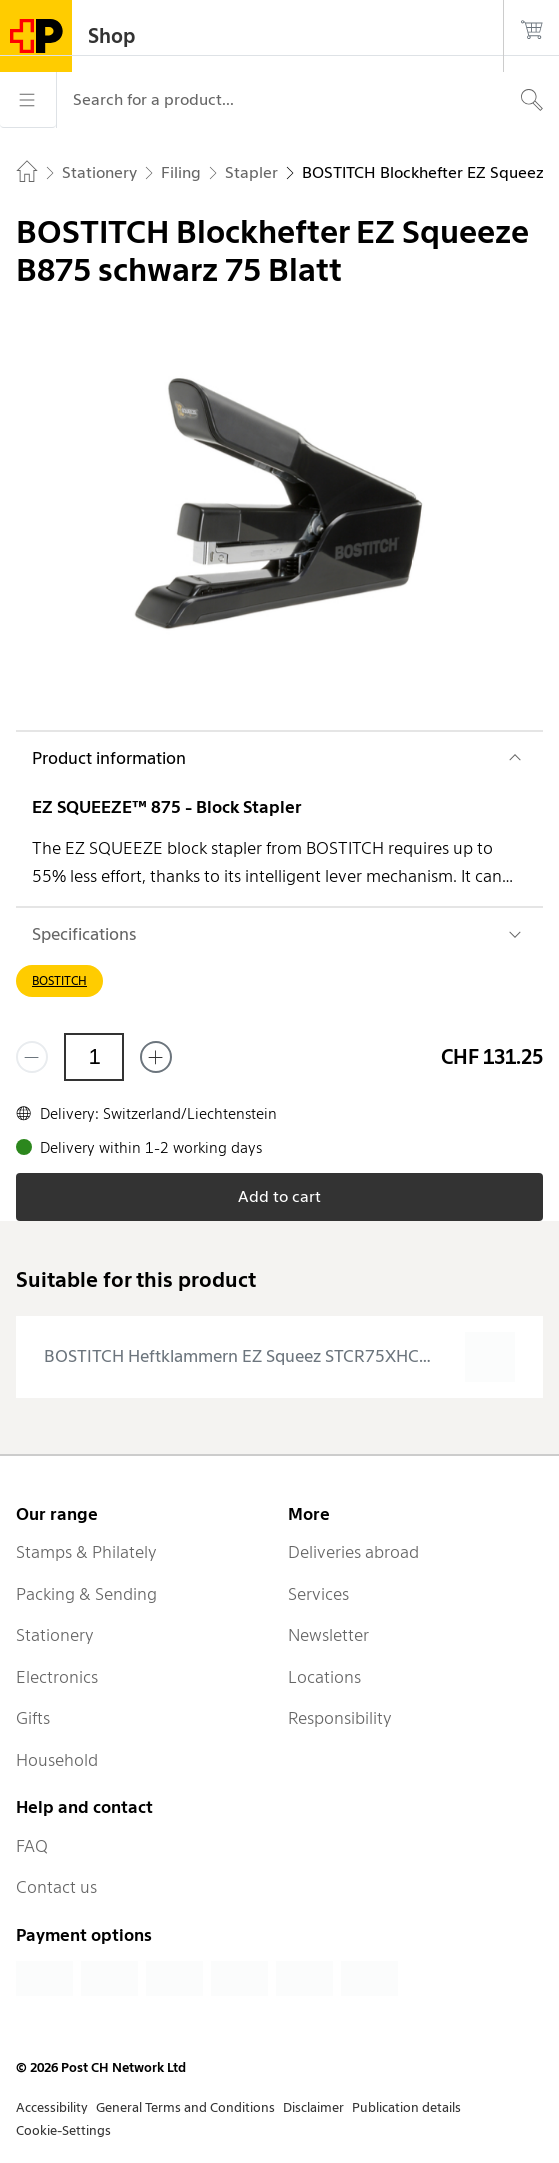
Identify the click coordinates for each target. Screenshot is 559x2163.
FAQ (32, 1846)
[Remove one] (32, 1057)
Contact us (56, 1887)
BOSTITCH (59, 980)
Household (57, 1760)
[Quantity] (94, 1057)
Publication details (406, 2107)
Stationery (55, 1635)
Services (318, 1594)
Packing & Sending (86, 1594)
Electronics (57, 1677)
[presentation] (279, 1357)
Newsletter (328, 1635)
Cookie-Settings (63, 2130)
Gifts (33, 1718)
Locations (324, 1677)
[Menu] (28, 100)
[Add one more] (156, 1057)
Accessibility (52, 2107)
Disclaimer (313, 2107)
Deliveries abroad (353, 1552)
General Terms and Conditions (185, 2107)
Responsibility (340, 1718)
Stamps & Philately (86, 1552)
